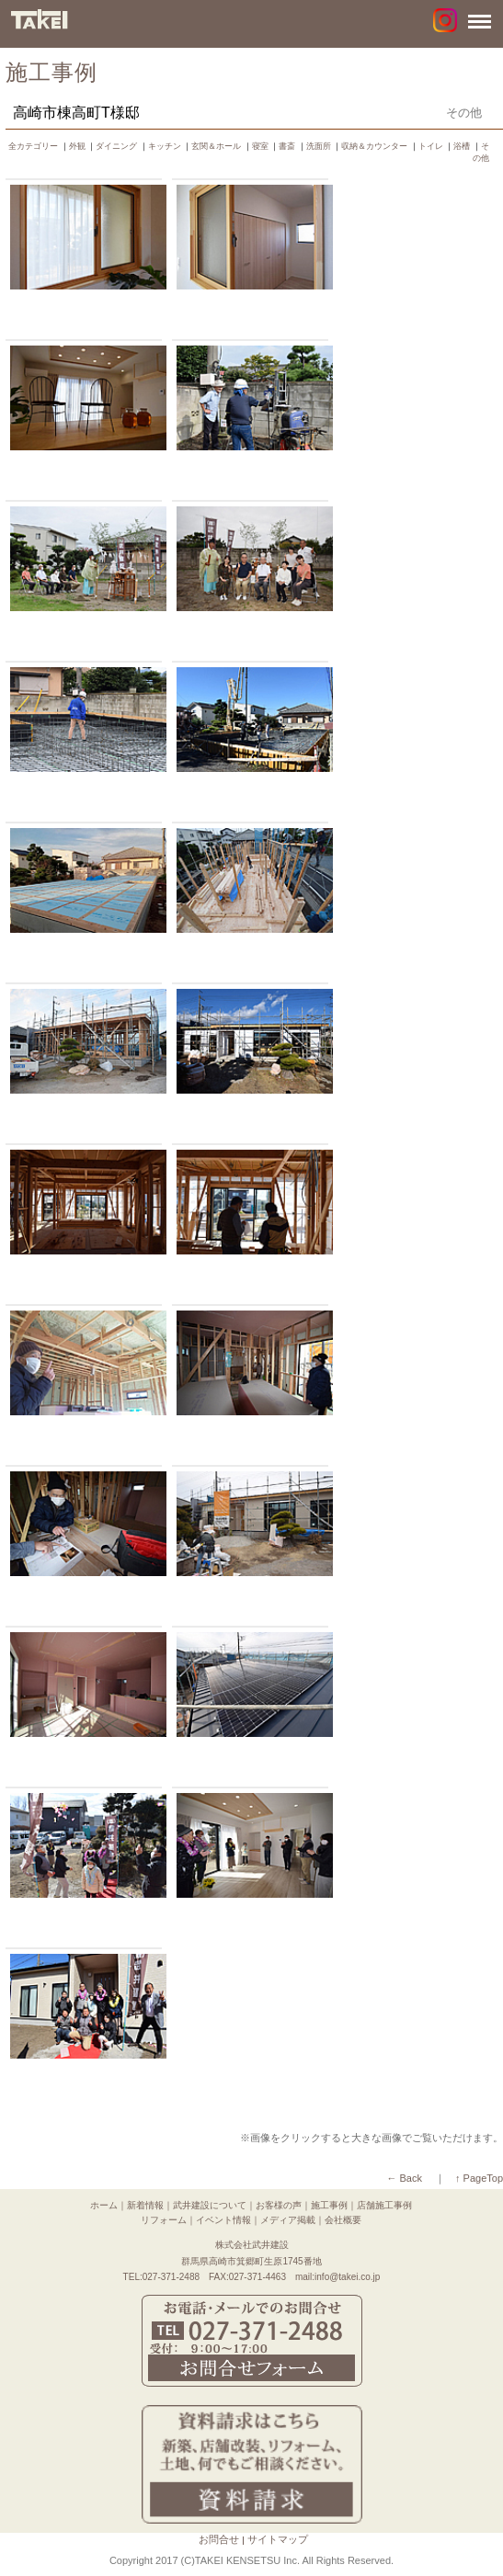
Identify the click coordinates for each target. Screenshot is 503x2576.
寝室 (260, 146)
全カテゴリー (33, 146)
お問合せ (219, 2539)
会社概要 (343, 2220)
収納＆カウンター (374, 146)
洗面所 (318, 146)
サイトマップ (277, 2539)
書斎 (287, 146)
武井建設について (209, 2205)
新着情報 (145, 2205)
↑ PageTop (479, 2178)
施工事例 (329, 2205)
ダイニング (116, 146)
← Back (404, 2178)
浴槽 (461, 146)
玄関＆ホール (216, 146)
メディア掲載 (287, 2220)
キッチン (164, 146)
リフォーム (164, 2220)
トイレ (430, 146)
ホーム (104, 2205)
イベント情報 (223, 2220)
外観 (77, 146)
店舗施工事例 (384, 2205)
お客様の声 (279, 2205)
